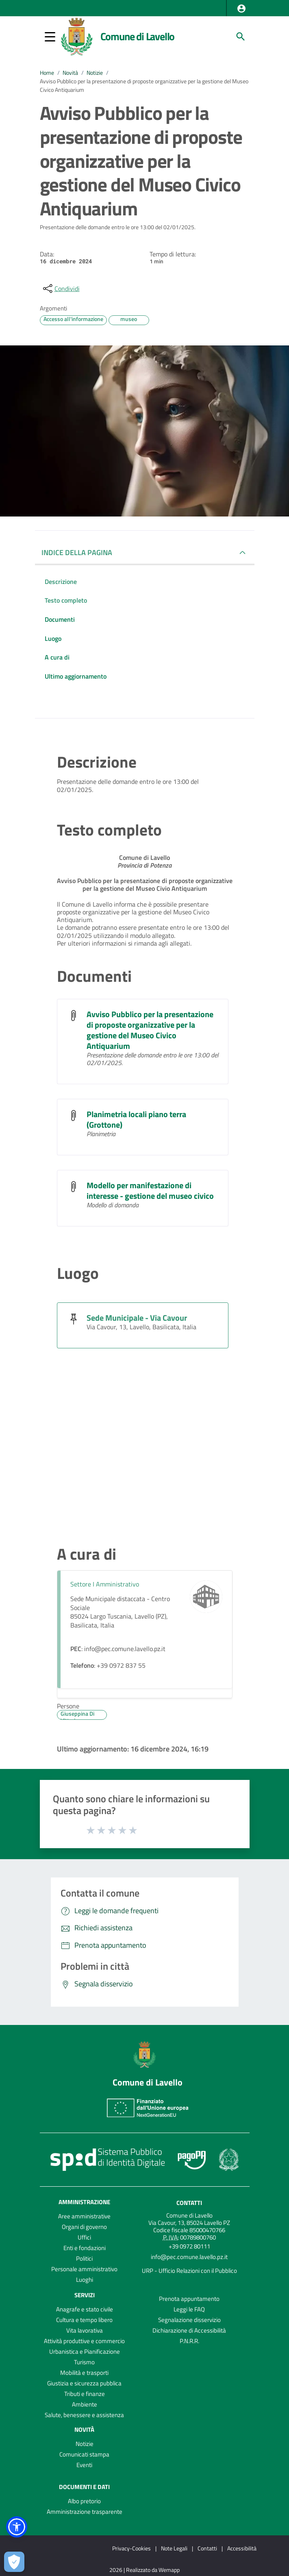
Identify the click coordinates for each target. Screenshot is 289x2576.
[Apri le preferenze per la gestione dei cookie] (14, 2562)
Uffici (84, 2237)
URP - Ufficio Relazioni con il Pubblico (189, 2270)
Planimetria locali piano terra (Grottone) (136, 1119)
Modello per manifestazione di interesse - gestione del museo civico (150, 1190)
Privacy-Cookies (131, 2548)
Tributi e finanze (84, 2393)
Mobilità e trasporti (84, 2372)
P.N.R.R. (189, 2341)
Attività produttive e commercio (84, 2341)
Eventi (84, 2465)
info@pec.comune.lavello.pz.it (189, 2256)
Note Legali (174, 2548)
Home (47, 72)
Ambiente (84, 2404)
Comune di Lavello (137, 36)
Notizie (95, 72)
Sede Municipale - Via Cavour (137, 1317)
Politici (84, 2258)
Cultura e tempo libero (84, 2319)
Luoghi (84, 2279)
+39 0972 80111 (189, 2246)
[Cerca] (241, 37)
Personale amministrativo (84, 2269)
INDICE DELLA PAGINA (76, 552)
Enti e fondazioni (84, 2248)
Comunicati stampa (84, 2454)
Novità (70, 72)
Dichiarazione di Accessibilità (189, 2330)
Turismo (84, 2362)
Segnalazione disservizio (189, 2319)
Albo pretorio (84, 2501)
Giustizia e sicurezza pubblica (84, 2383)
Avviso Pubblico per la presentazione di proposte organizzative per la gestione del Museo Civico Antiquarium (150, 1030)
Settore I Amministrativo (104, 1584)
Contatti (189, 2202)
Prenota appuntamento (189, 2298)
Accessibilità (241, 2548)
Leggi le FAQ (189, 2309)
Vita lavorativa (84, 2330)
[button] (241, 8)
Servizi (84, 2295)
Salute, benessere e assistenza (84, 2415)
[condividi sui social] (60, 288)
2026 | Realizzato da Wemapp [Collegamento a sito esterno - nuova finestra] (144, 2570)
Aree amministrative (84, 2216)
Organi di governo (84, 2226)
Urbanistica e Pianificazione (84, 2351)
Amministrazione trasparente (84, 2511)
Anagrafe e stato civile (84, 2309)
